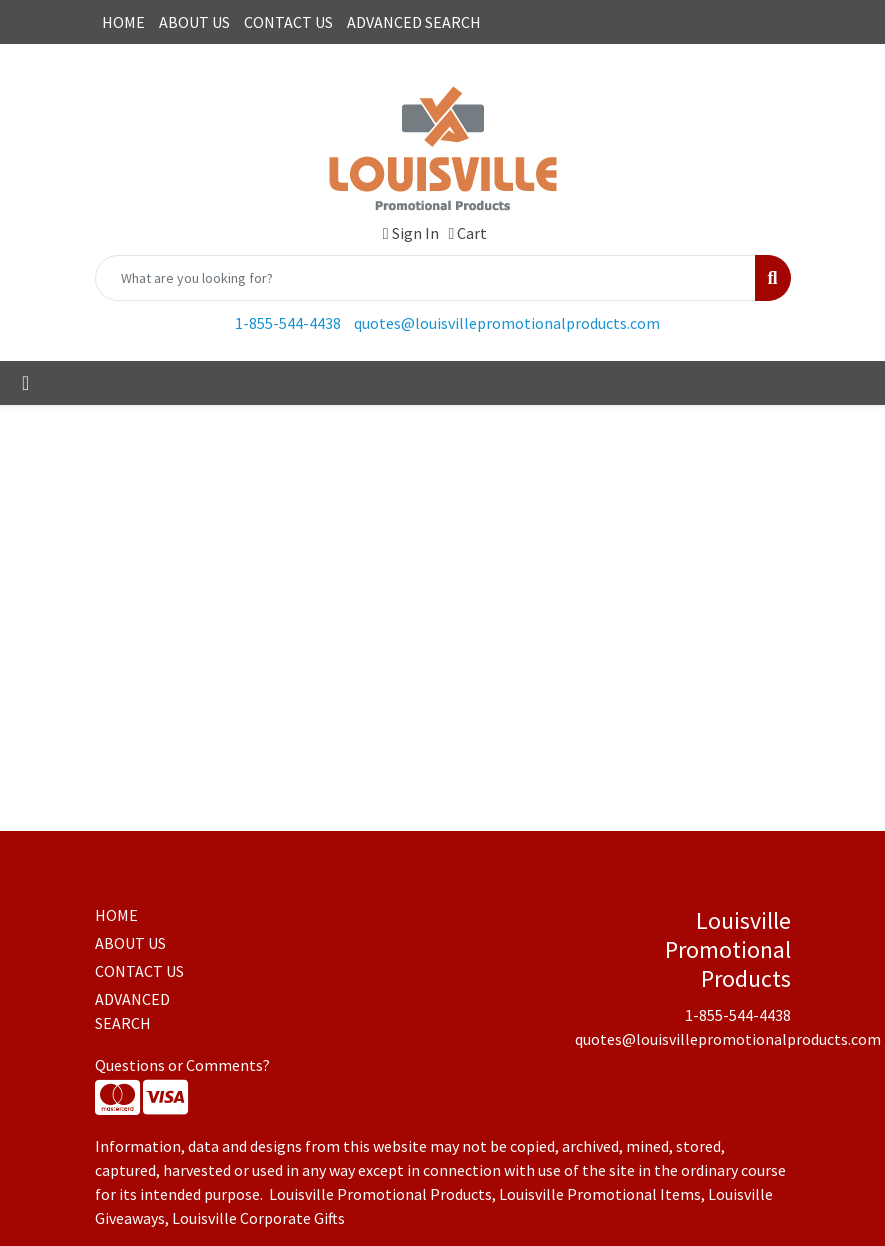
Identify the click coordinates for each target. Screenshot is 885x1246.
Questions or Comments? (182, 1065)
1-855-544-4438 (288, 323)
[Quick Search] (426, 278)
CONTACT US (288, 22)
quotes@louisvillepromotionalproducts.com (507, 323)
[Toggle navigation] (25, 383)
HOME (123, 22)
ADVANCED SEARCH (414, 22)
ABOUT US (194, 22)
